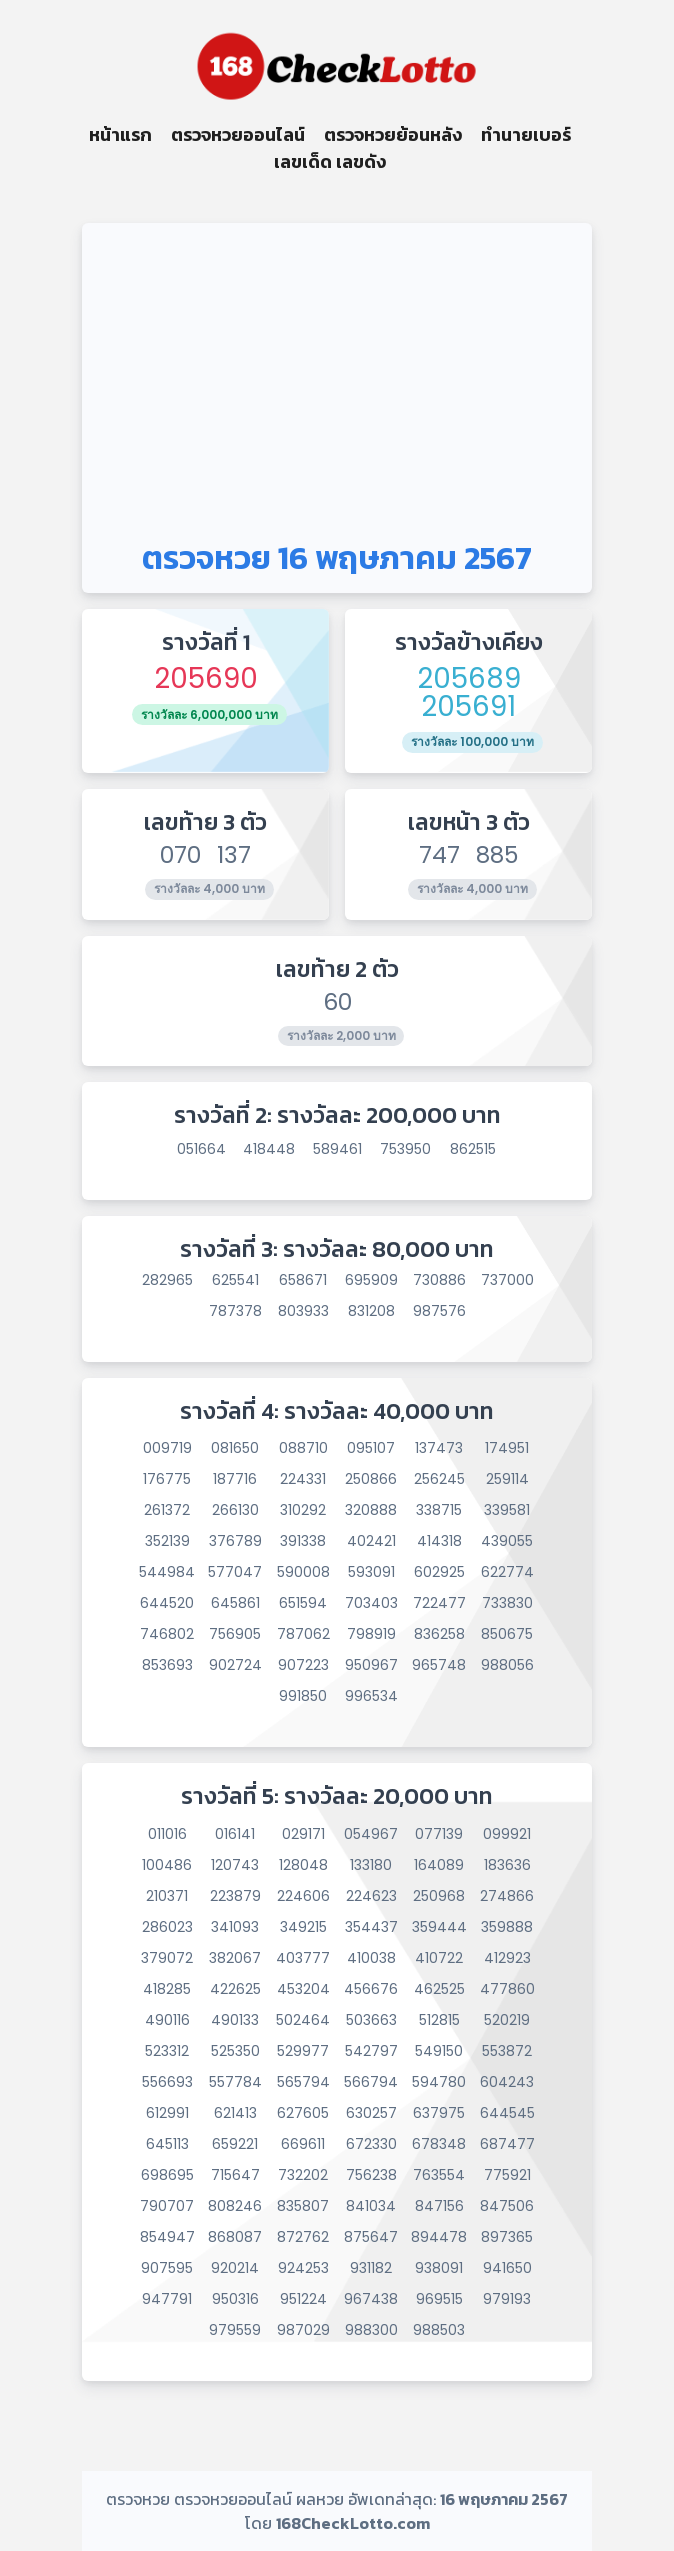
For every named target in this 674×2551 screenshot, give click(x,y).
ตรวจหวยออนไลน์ (238, 134)
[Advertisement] (337, 373)
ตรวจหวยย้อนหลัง (393, 134)
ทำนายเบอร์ (526, 134)
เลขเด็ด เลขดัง (330, 161)
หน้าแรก (120, 134)
